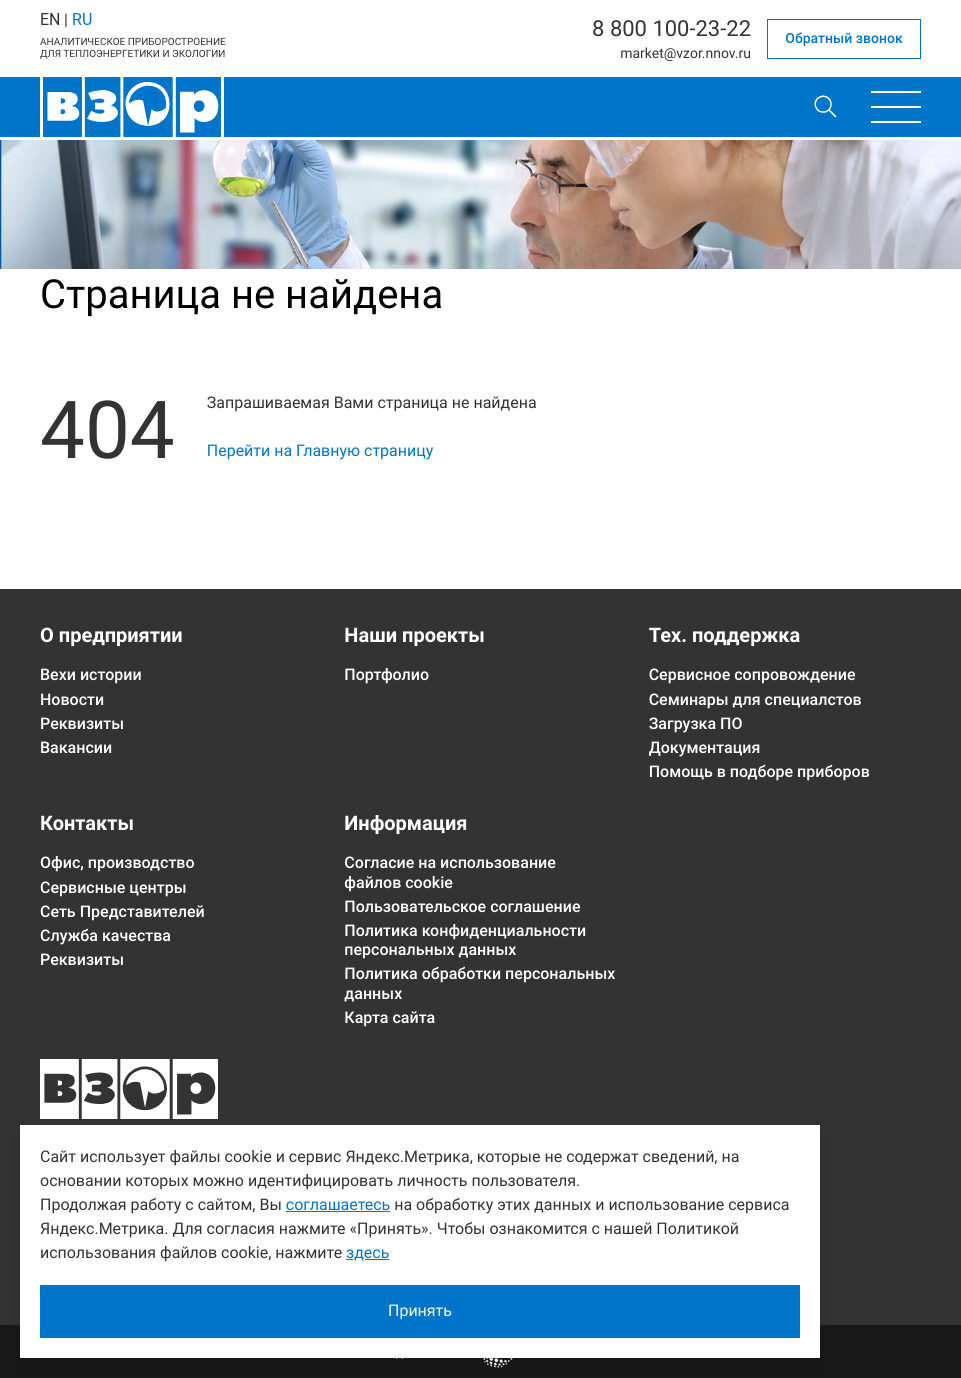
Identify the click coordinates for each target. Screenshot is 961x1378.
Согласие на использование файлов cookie (450, 872)
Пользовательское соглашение (462, 906)
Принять (420, 1310)
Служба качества (105, 935)
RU (82, 19)
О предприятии (111, 635)
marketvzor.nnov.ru (685, 54)
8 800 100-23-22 (671, 30)
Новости (72, 699)
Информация (405, 823)
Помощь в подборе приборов (759, 771)
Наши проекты (414, 635)
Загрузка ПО (696, 723)
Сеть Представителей (122, 911)
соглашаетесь (338, 1204)
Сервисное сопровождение (752, 674)
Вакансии (76, 747)
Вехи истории (91, 674)
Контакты (87, 823)
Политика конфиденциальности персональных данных (465, 940)
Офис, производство (117, 862)
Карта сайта (389, 1017)
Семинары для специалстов (755, 699)
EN (50, 19)
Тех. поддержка (725, 635)
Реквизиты (82, 723)
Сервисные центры (113, 887)
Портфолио (386, 674)
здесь (367, 1252)
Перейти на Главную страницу (320, 450)
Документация (705, 747)
